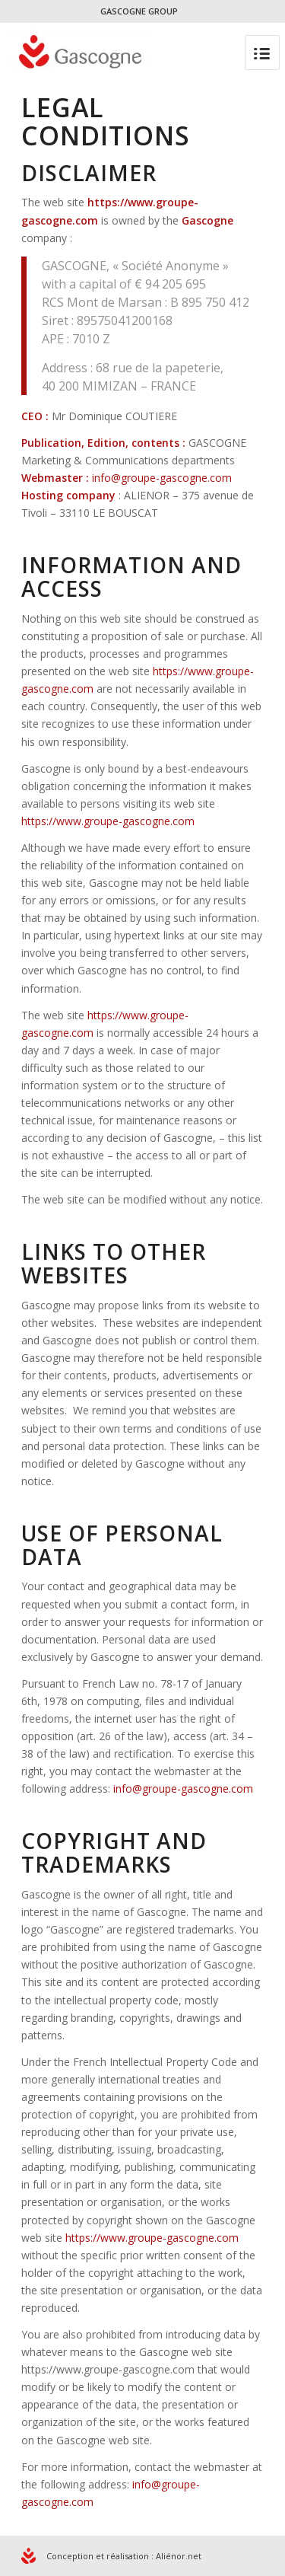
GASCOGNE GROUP (139, 11)
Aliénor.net (178, 2556)
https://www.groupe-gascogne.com (108, 821)
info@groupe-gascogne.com (162, 477)
